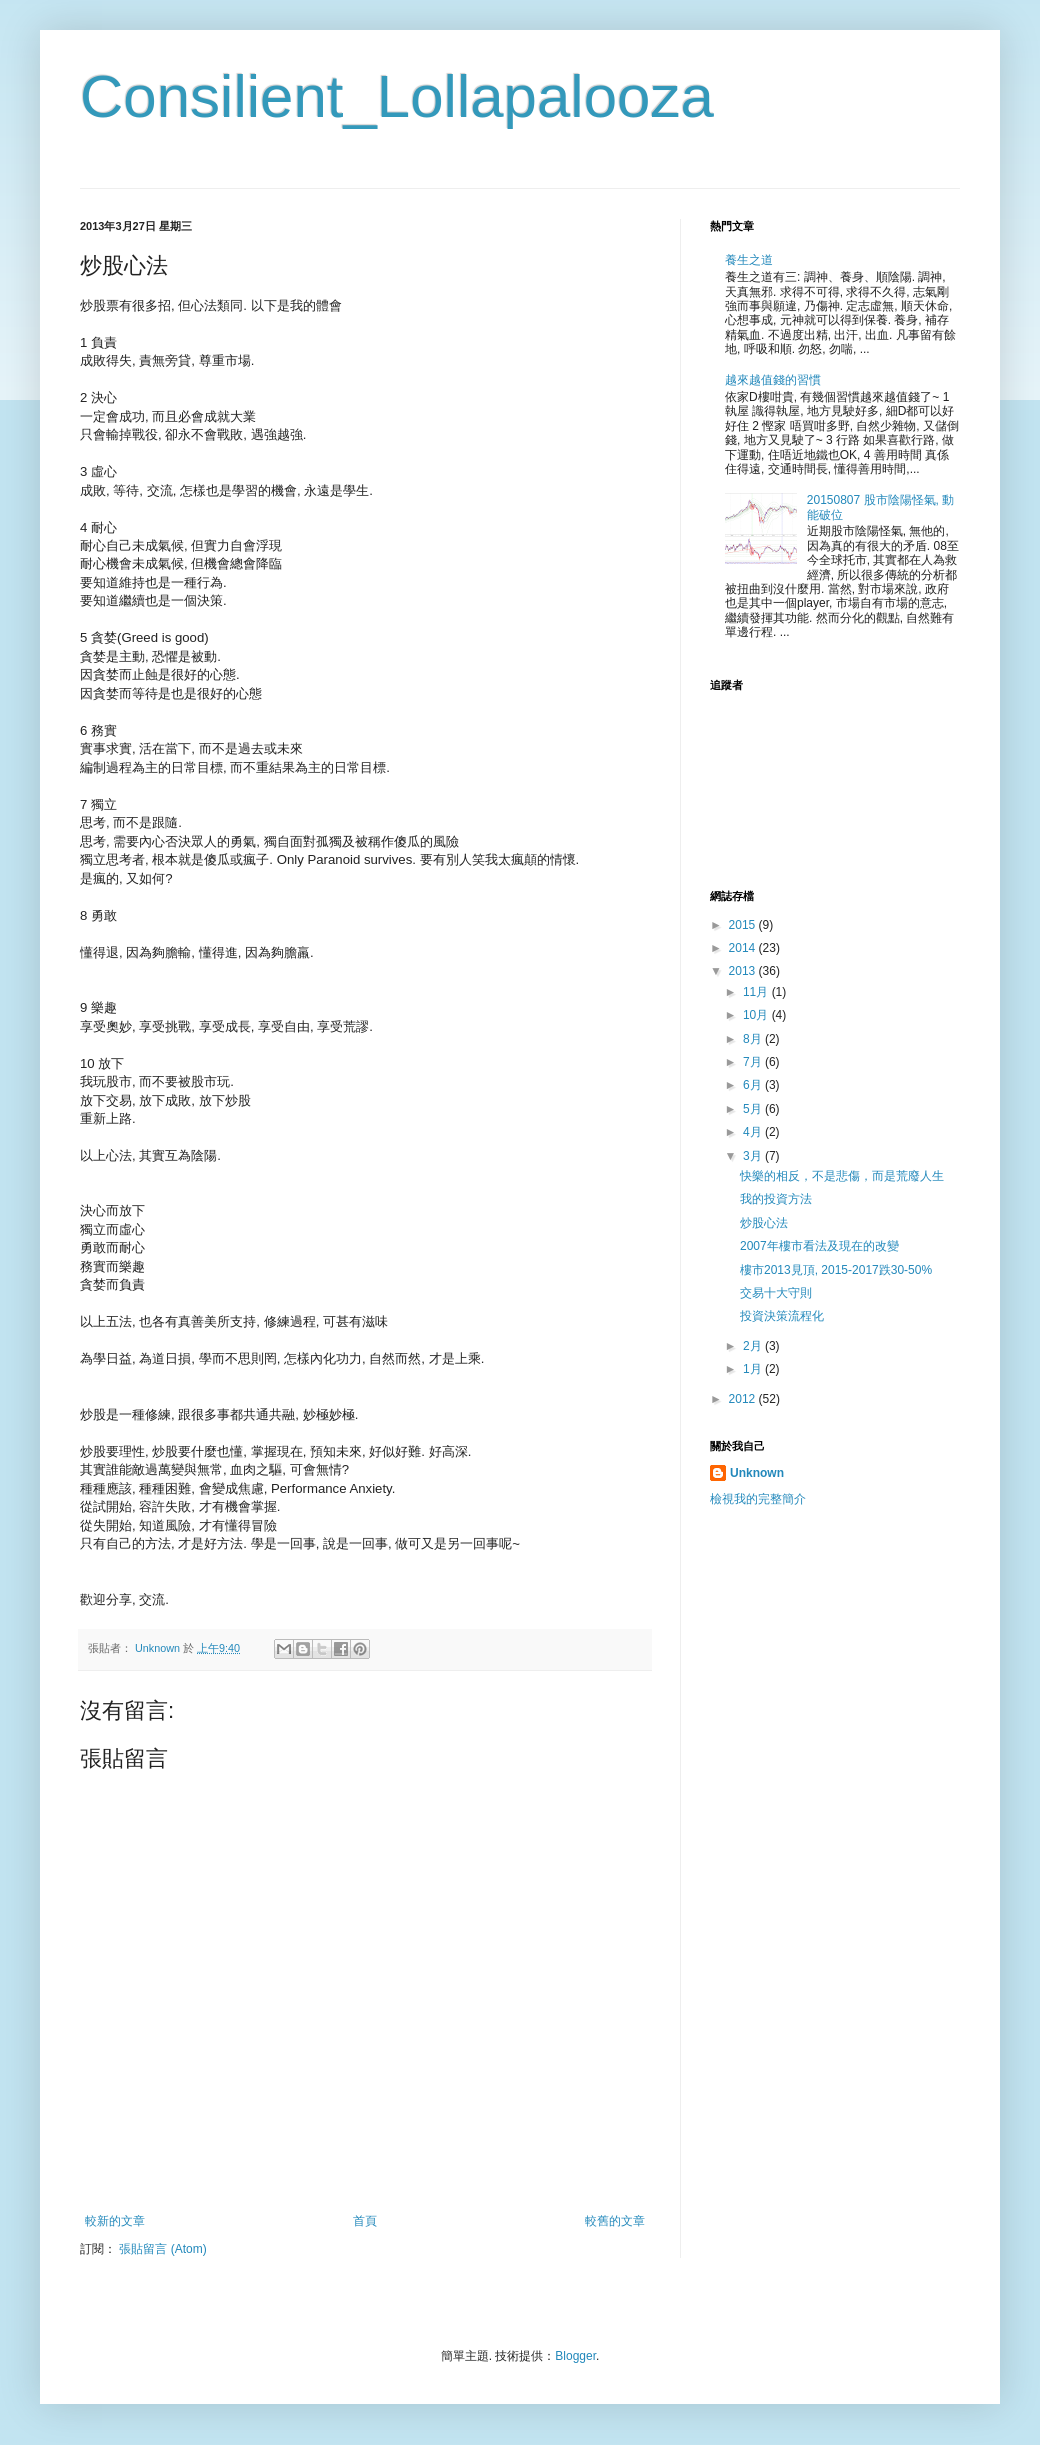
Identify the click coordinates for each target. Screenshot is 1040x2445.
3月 (754, 1156)
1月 (754, 1369)
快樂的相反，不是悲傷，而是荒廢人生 (842, 1176)
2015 (744, 925)
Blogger (575, 2356)
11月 (757, 992)
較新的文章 (115, 2221)
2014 (744, 948)
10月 (757, 1015)
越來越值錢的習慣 (773, 380)
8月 (754, 1039)
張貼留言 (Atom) (162, 2249)
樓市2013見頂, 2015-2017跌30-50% (836, 1270)
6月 (754, 1085)
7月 (754, 1062)
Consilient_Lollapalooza (397, 96)
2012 (744, 1399)
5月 (754, 1109)
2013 (744, 971)
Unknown (757, 1473)
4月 (754, 1132)
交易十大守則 (776, 1293)
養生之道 (749, 260)
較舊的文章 (615, 2221)
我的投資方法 (776, 1199)
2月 (754, 1346)
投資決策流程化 (782, 1316)
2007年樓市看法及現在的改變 (819, 1246)
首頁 (365, 2221)
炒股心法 (764, 1223)
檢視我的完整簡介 (758, 1499)
